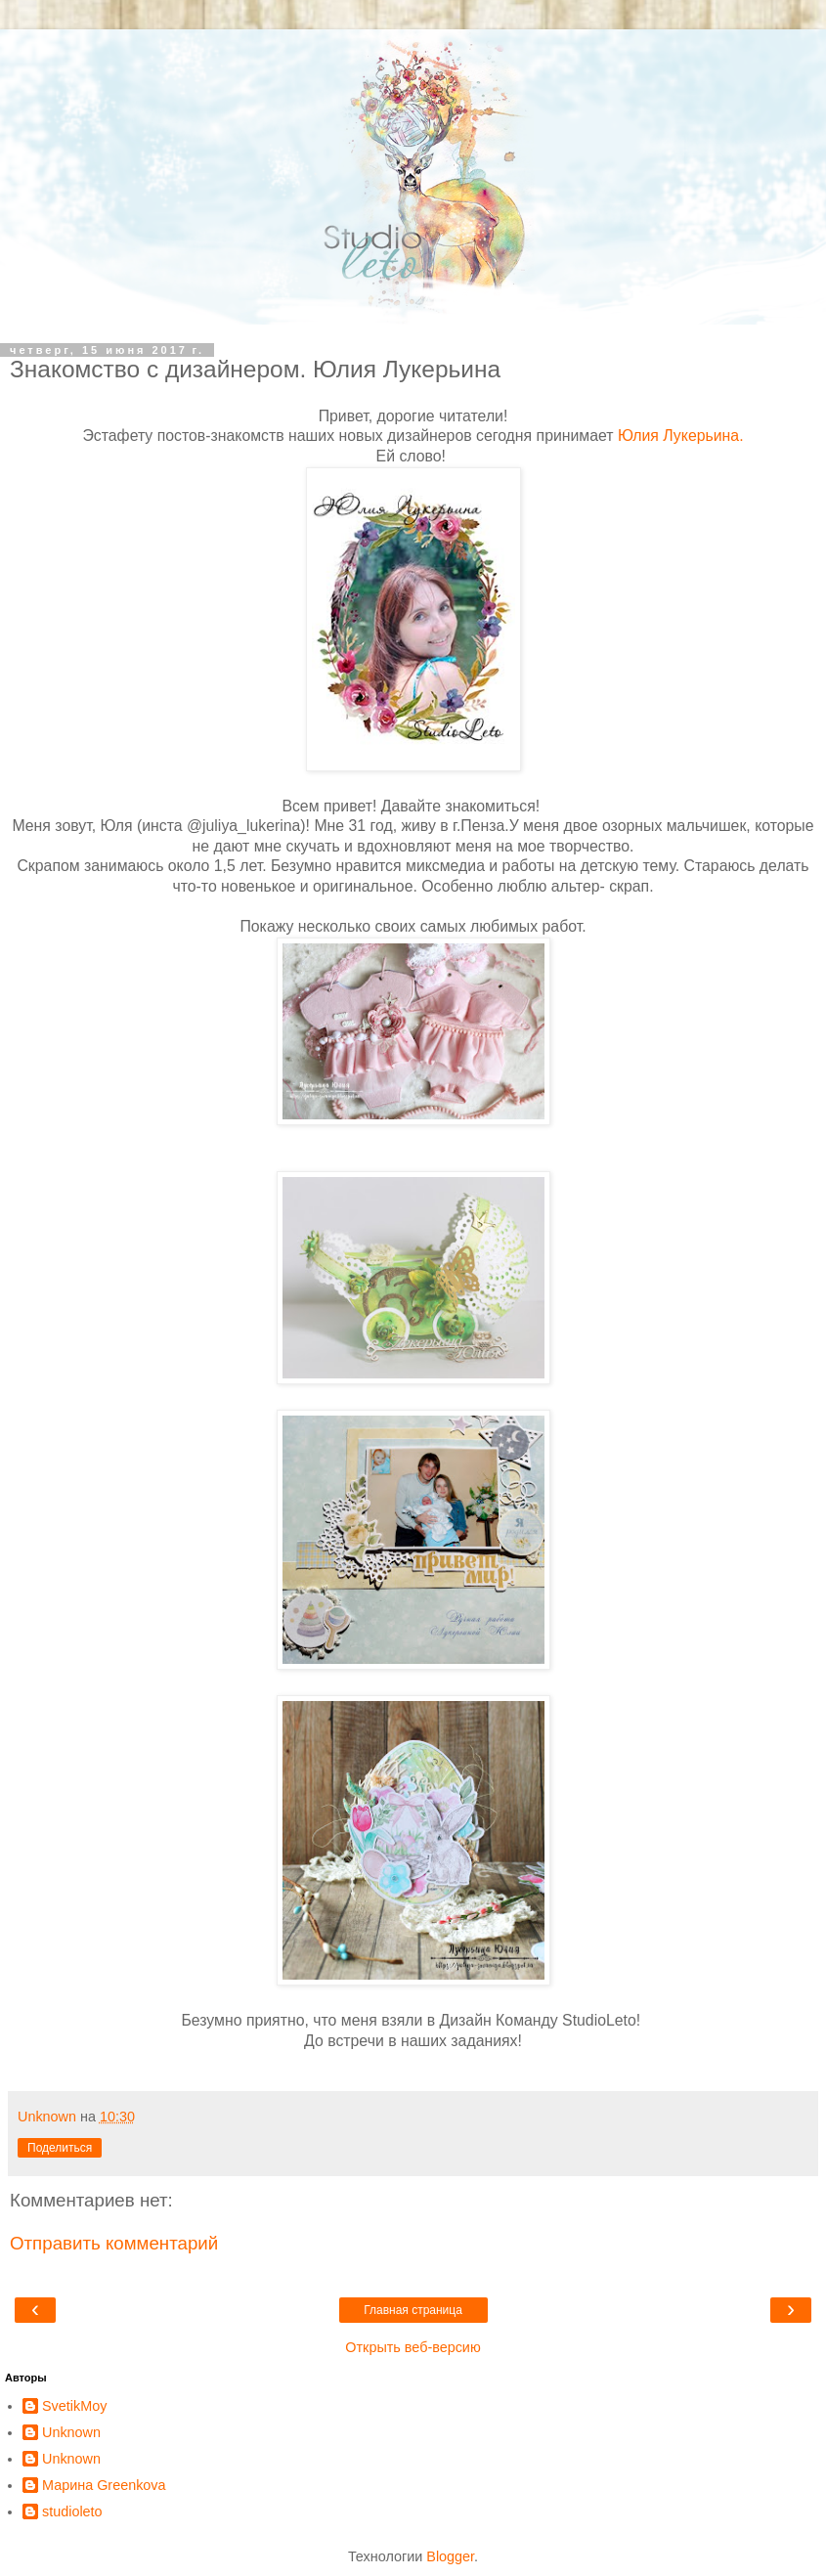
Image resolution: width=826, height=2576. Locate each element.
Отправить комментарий (114, 2243)
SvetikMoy (74, 2406)
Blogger (450, 2556)
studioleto (72, 2511)
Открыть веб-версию (412, 2347)
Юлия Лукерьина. (681, 435)
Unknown (71, 2432)
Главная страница (413, 2310)
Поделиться (59, 2148)
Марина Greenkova (104, 2485)
